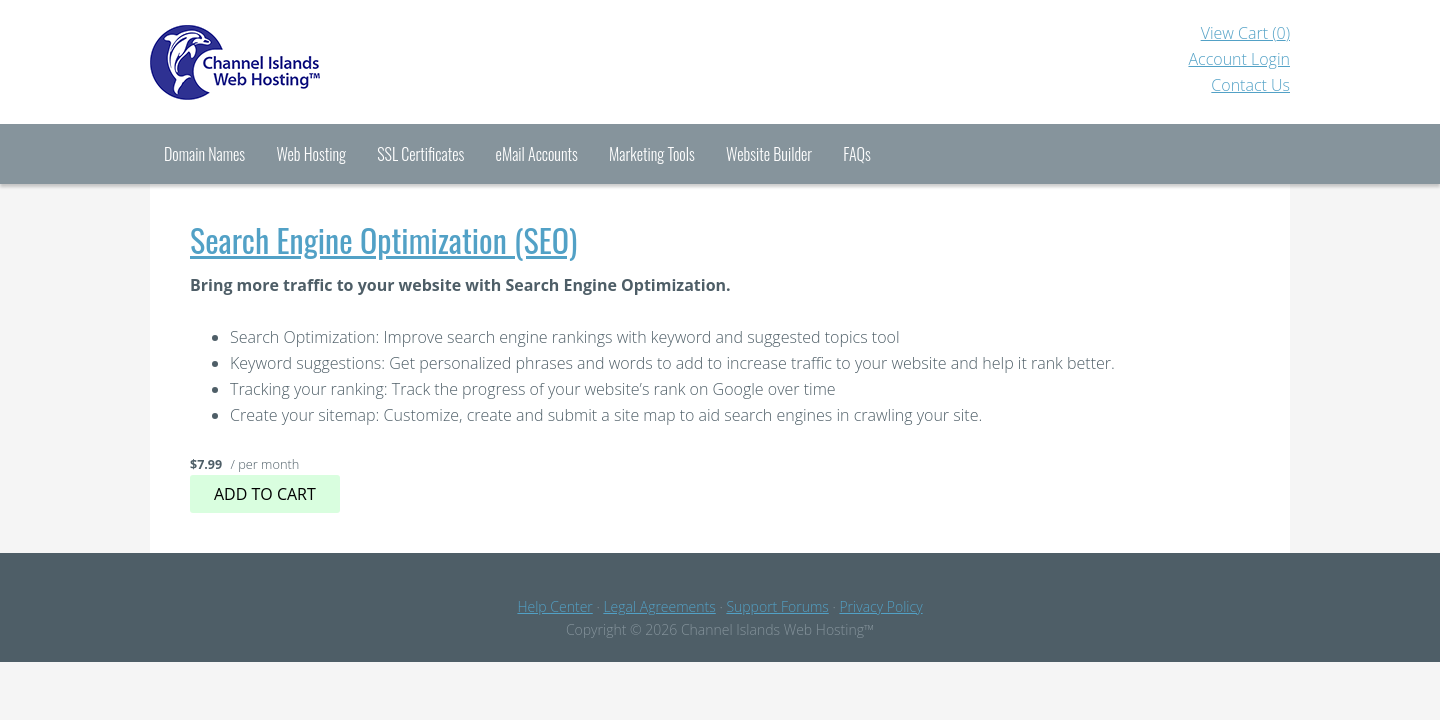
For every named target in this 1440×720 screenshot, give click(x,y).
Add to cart (265, 494)
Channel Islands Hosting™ (310, 62)
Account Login (1239, 59)
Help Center (554, 606)
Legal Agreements (659, 606)
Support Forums (777, 606)
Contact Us (1250, 85)
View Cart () (1245, 33)
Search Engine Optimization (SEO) (383, 239)
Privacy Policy (880, 606)
